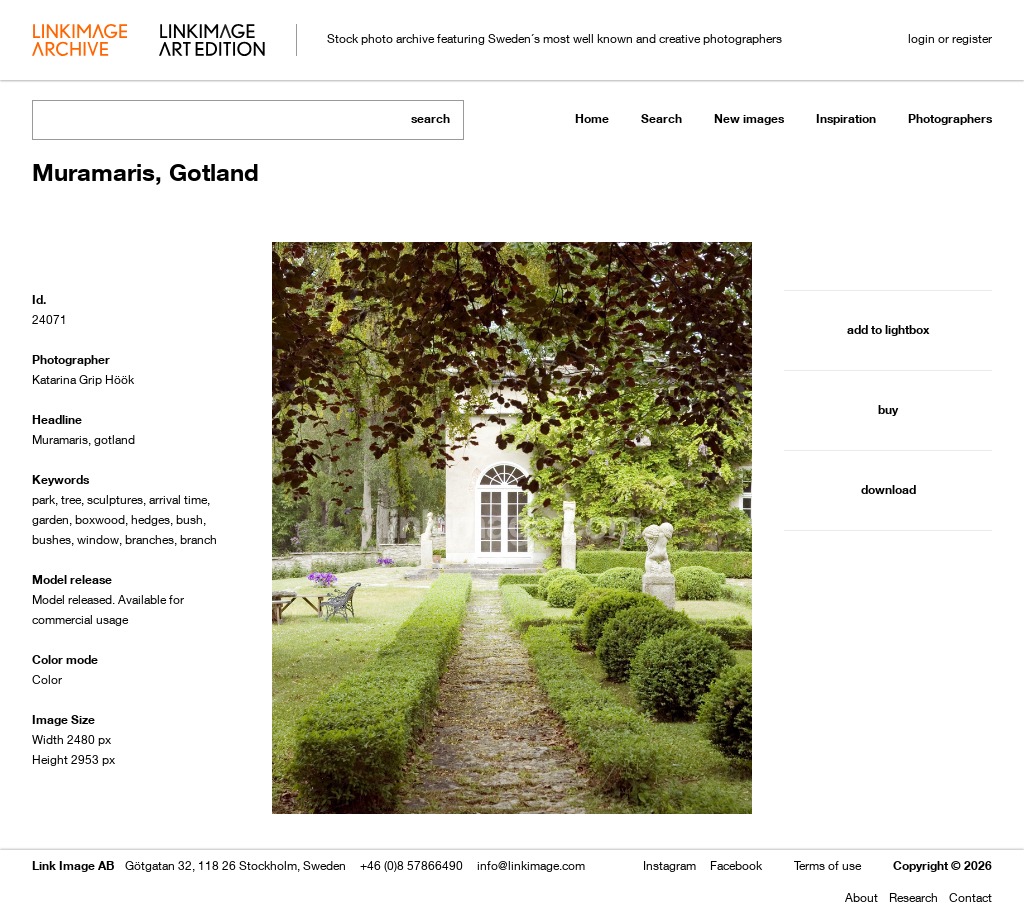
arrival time (178, 499)
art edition (212, 42)
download (888, 489)
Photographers (950, 118)
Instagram (669, 865)
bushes (51, 539)
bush (189, 519)
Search (661, 118)
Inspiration (846, 118)
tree (71, 499)
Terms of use (827, 865)
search (430, 118)
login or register (950, 38)
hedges (150, 519)
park (43, 499)
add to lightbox (888, 329)
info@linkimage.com (531, 865)
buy (888, 409)
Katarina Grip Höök (83, 379)
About (861, 897)
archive (79, 42)
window (98, 539)
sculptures (115, 499)
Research (913, 897)
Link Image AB (73, 865)
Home (592, 118)
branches (149, 539)
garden (50, 519)
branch (198, 539)
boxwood (100, 519)
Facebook (736, 865)
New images (749, 118)
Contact (970, 897)
